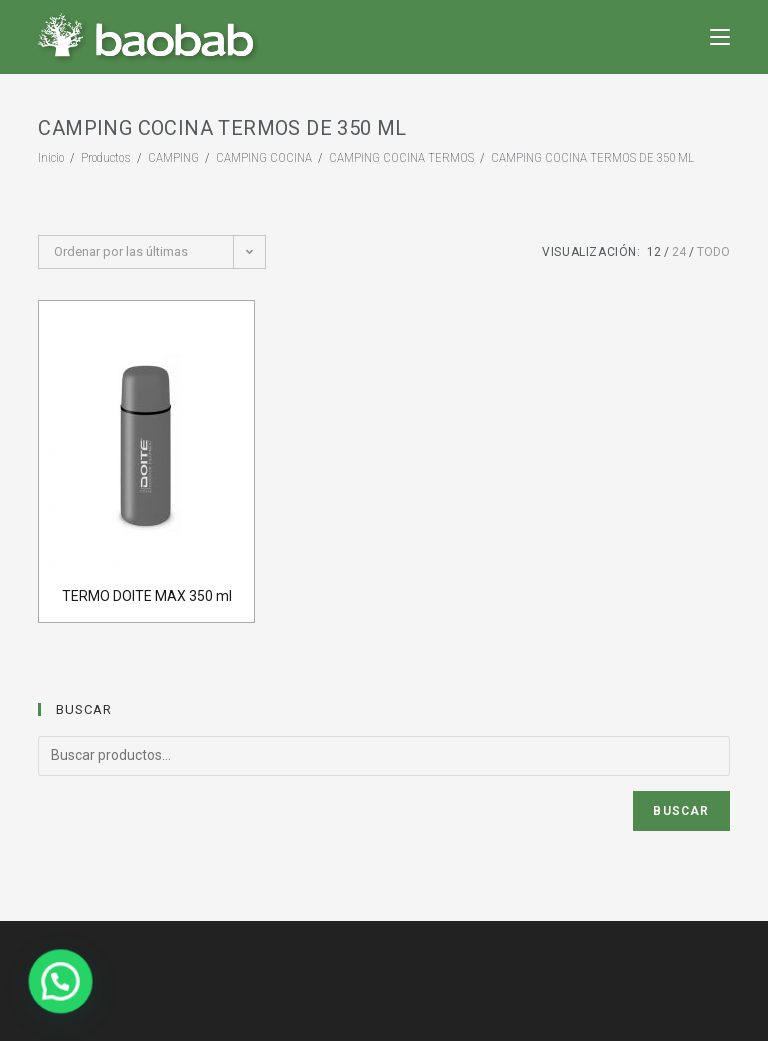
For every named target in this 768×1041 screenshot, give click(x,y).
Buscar (681, 811)
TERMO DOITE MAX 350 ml (147, 596)
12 (654, 252)
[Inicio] (51, 157)
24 (679, 252)
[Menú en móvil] (720, 36)
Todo (713, 252)
